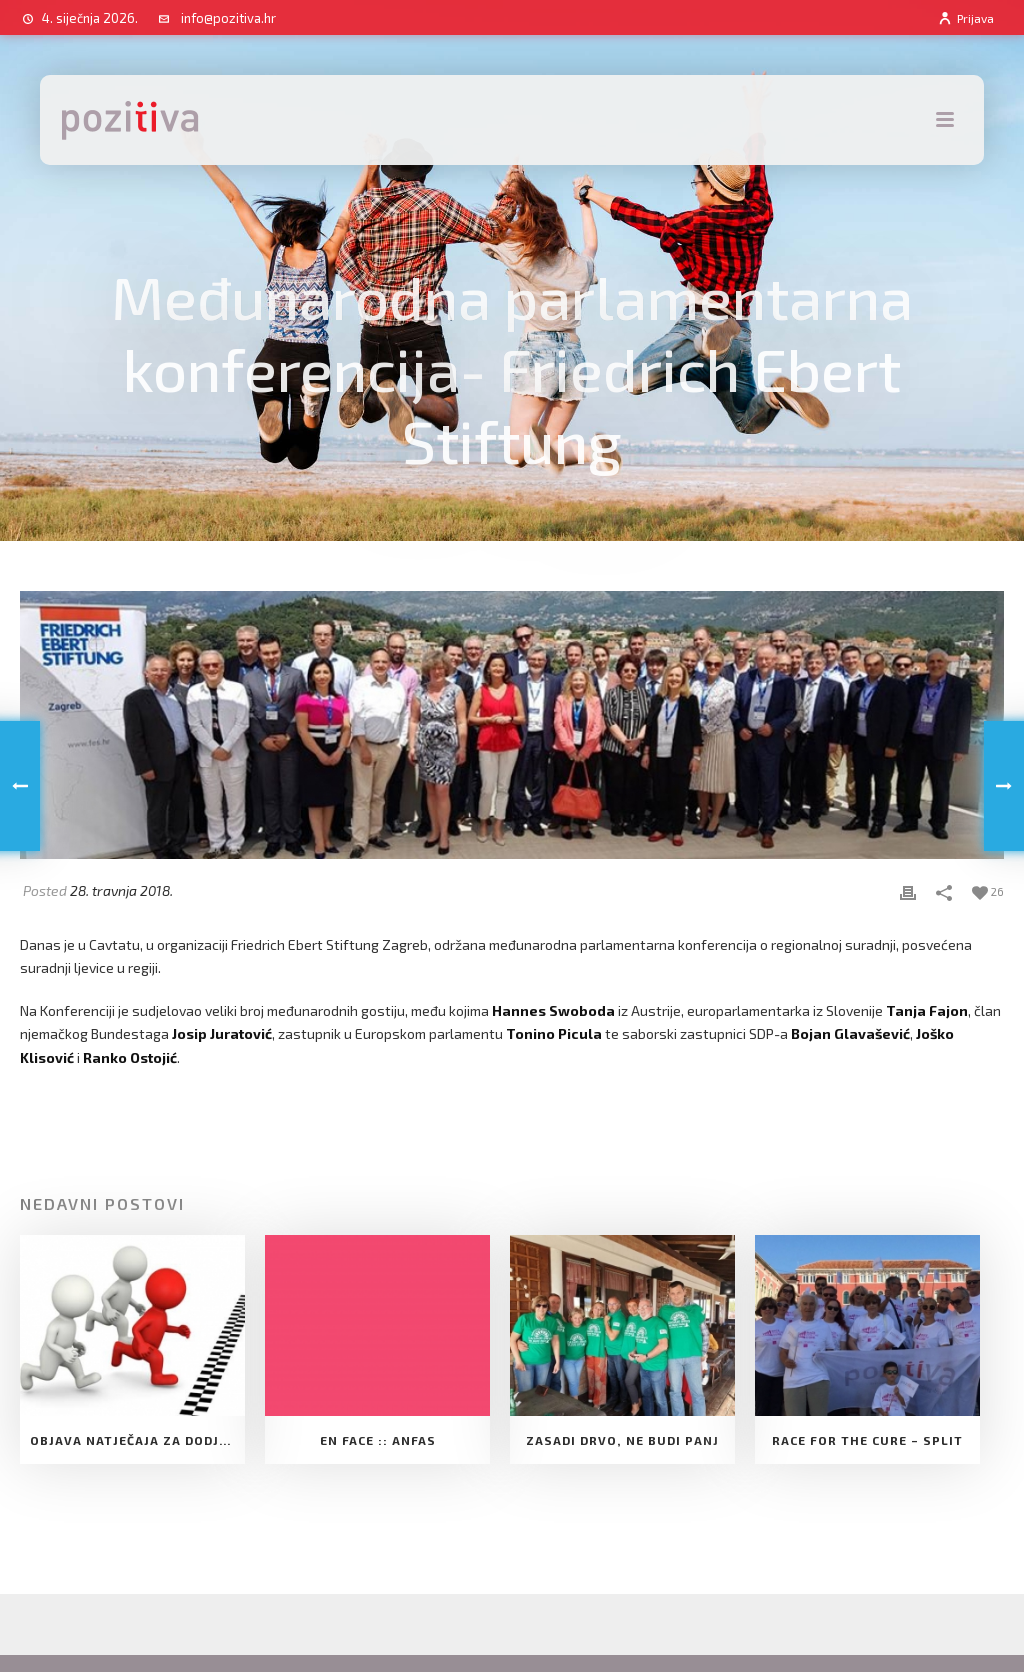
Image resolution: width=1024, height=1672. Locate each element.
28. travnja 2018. (121, 890)
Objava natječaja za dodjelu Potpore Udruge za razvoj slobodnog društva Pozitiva (137, 1440)
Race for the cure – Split (867, 1440)
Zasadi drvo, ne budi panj (622, 1440)
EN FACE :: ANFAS (378, 1440)
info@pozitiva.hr (228, 18)
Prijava (965, 18)
